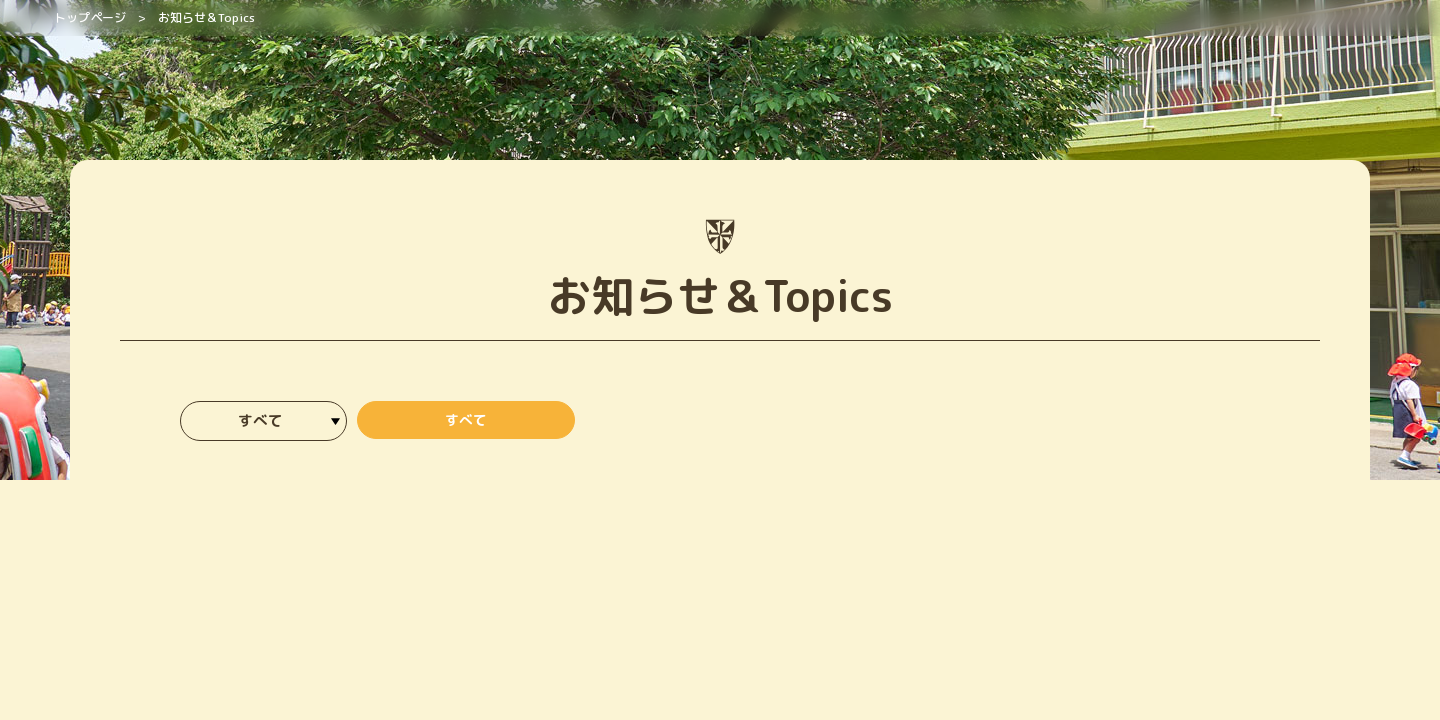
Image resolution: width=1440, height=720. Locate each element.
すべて (466, 423)
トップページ (90, 17)
